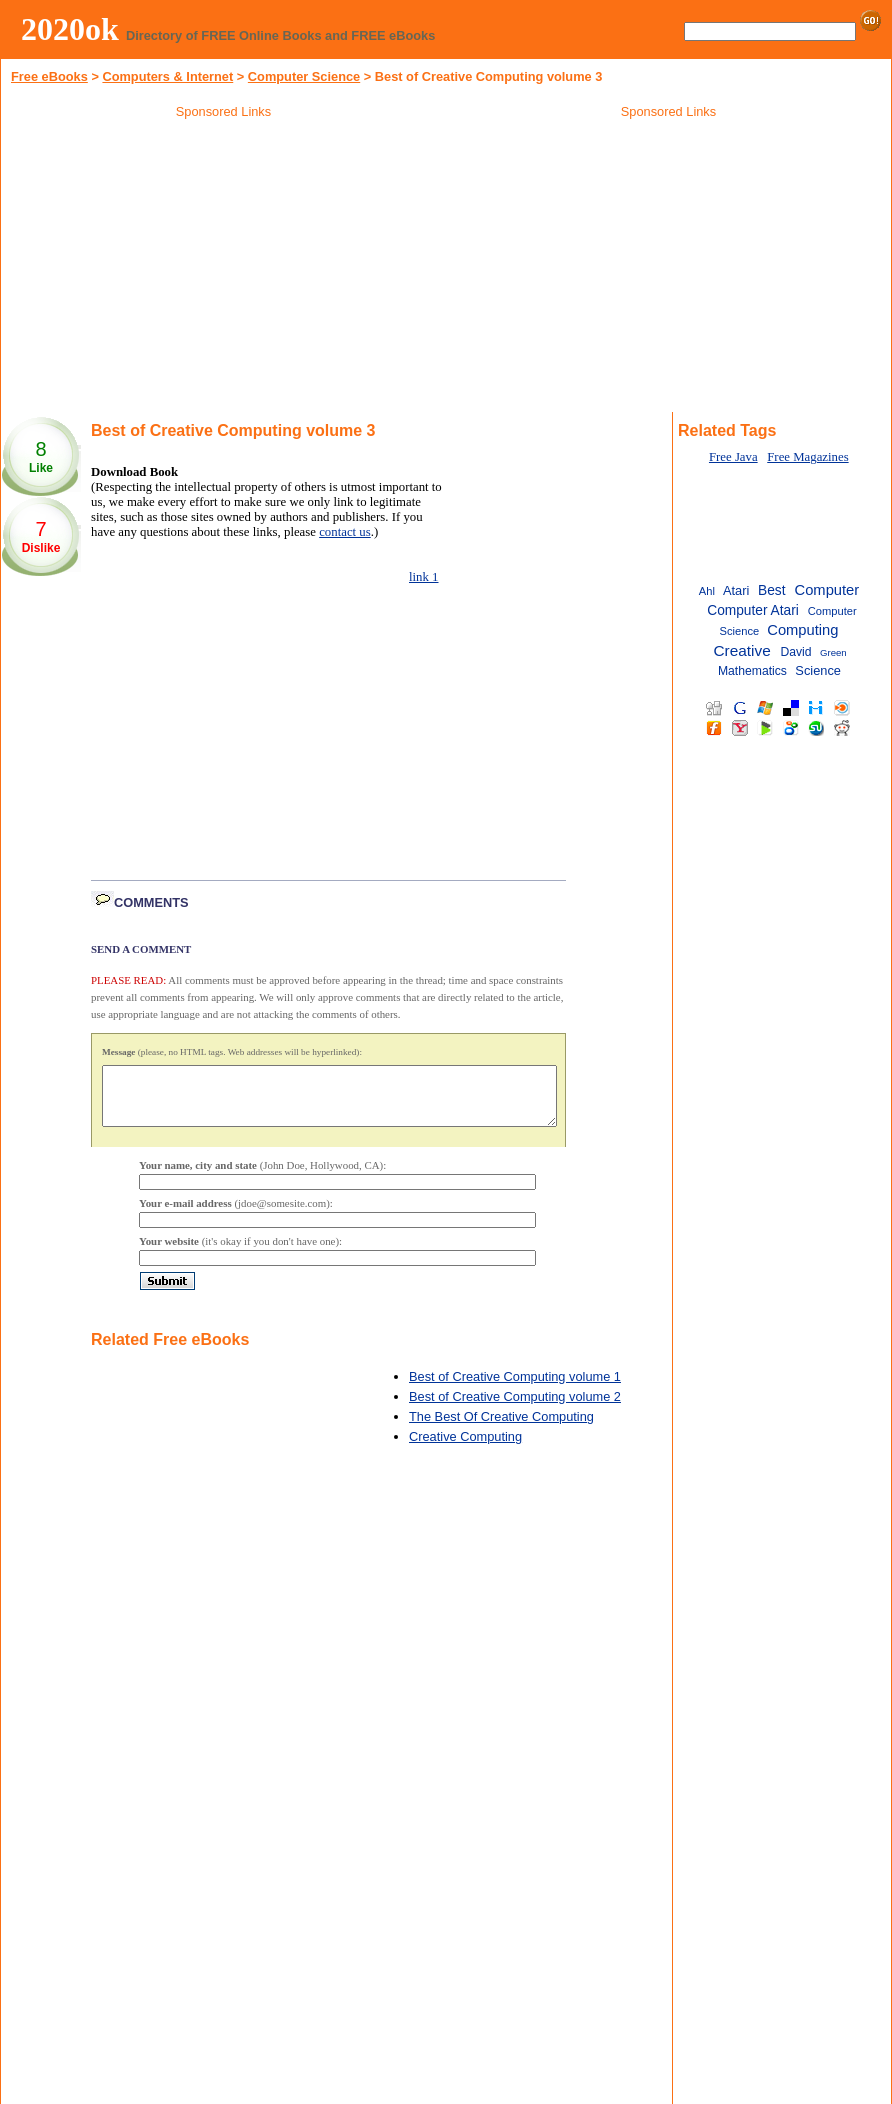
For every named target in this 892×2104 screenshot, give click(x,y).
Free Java (733, 457)
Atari (736, 590)
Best (771, 590)
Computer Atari (753, 610)
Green (833, 652)
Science (818, 670)
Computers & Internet (167, 76)
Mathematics (752, 671)
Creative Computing (465, 1448)
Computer (827, 590)
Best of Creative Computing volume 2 (515, 1408)
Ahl (707, 591)
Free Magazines (807, 457)
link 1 (424, 577)
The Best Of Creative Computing (501, 1428)
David (795, 652)
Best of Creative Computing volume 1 (515, 1388)
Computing (802, 630)
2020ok (70, 29)
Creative (741, 650)
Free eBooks (49, 76)
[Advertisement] (224, 269)
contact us (345, 532)
